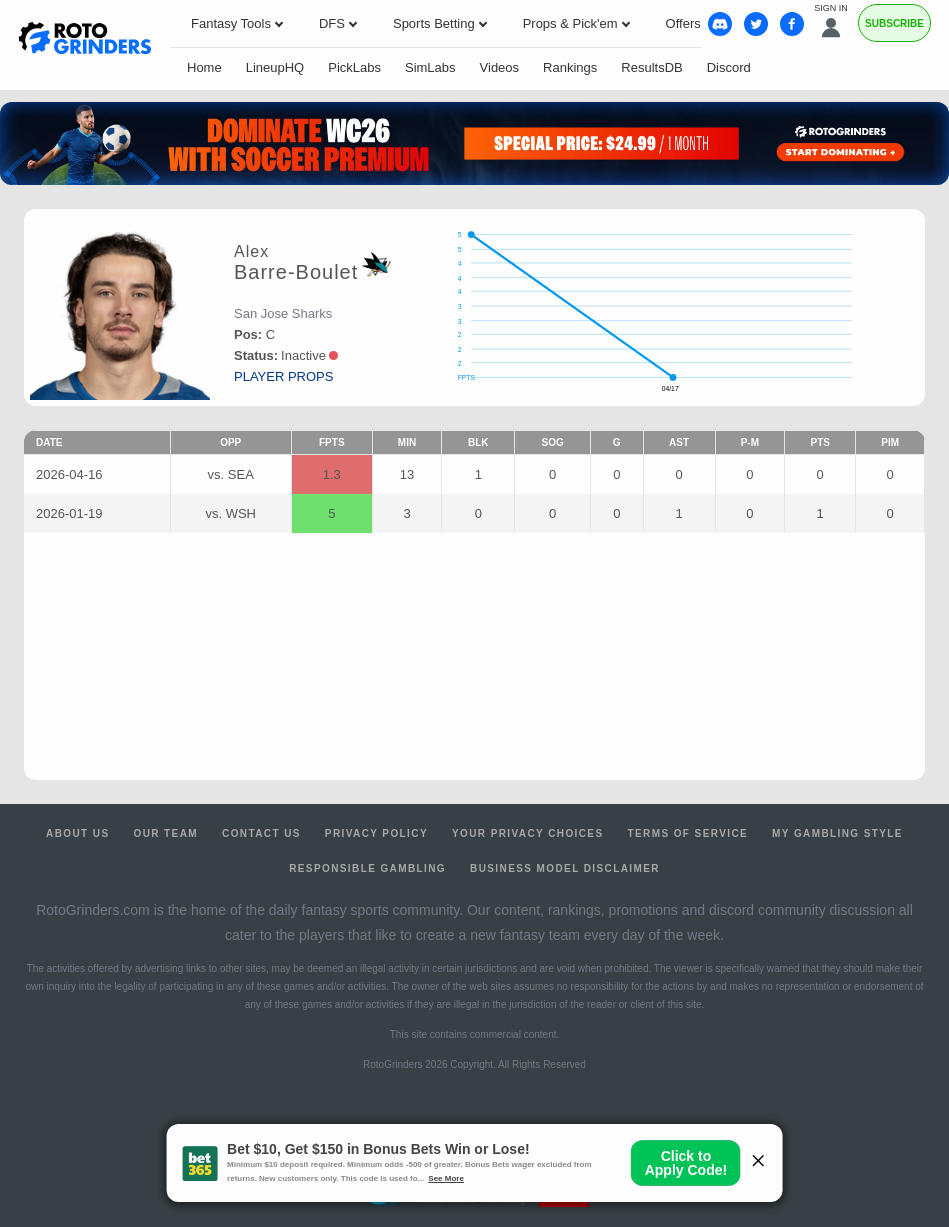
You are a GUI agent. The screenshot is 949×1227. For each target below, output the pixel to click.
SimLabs (430, 67)
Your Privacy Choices (528, 833)
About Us (77, 833)
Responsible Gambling (367, 868)
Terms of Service (688, 833)
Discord (729, 67)
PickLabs (354, 67)
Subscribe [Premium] (894, 23)
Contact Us (261, 833)
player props (283, 376)
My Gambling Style (837, 833)
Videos (500, 67)
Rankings (570, 67)
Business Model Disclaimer (565, 868)
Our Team (165, 833)
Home (204, 67)
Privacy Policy (376, 833)
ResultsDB (651, 67)
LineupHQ (275, 67)
